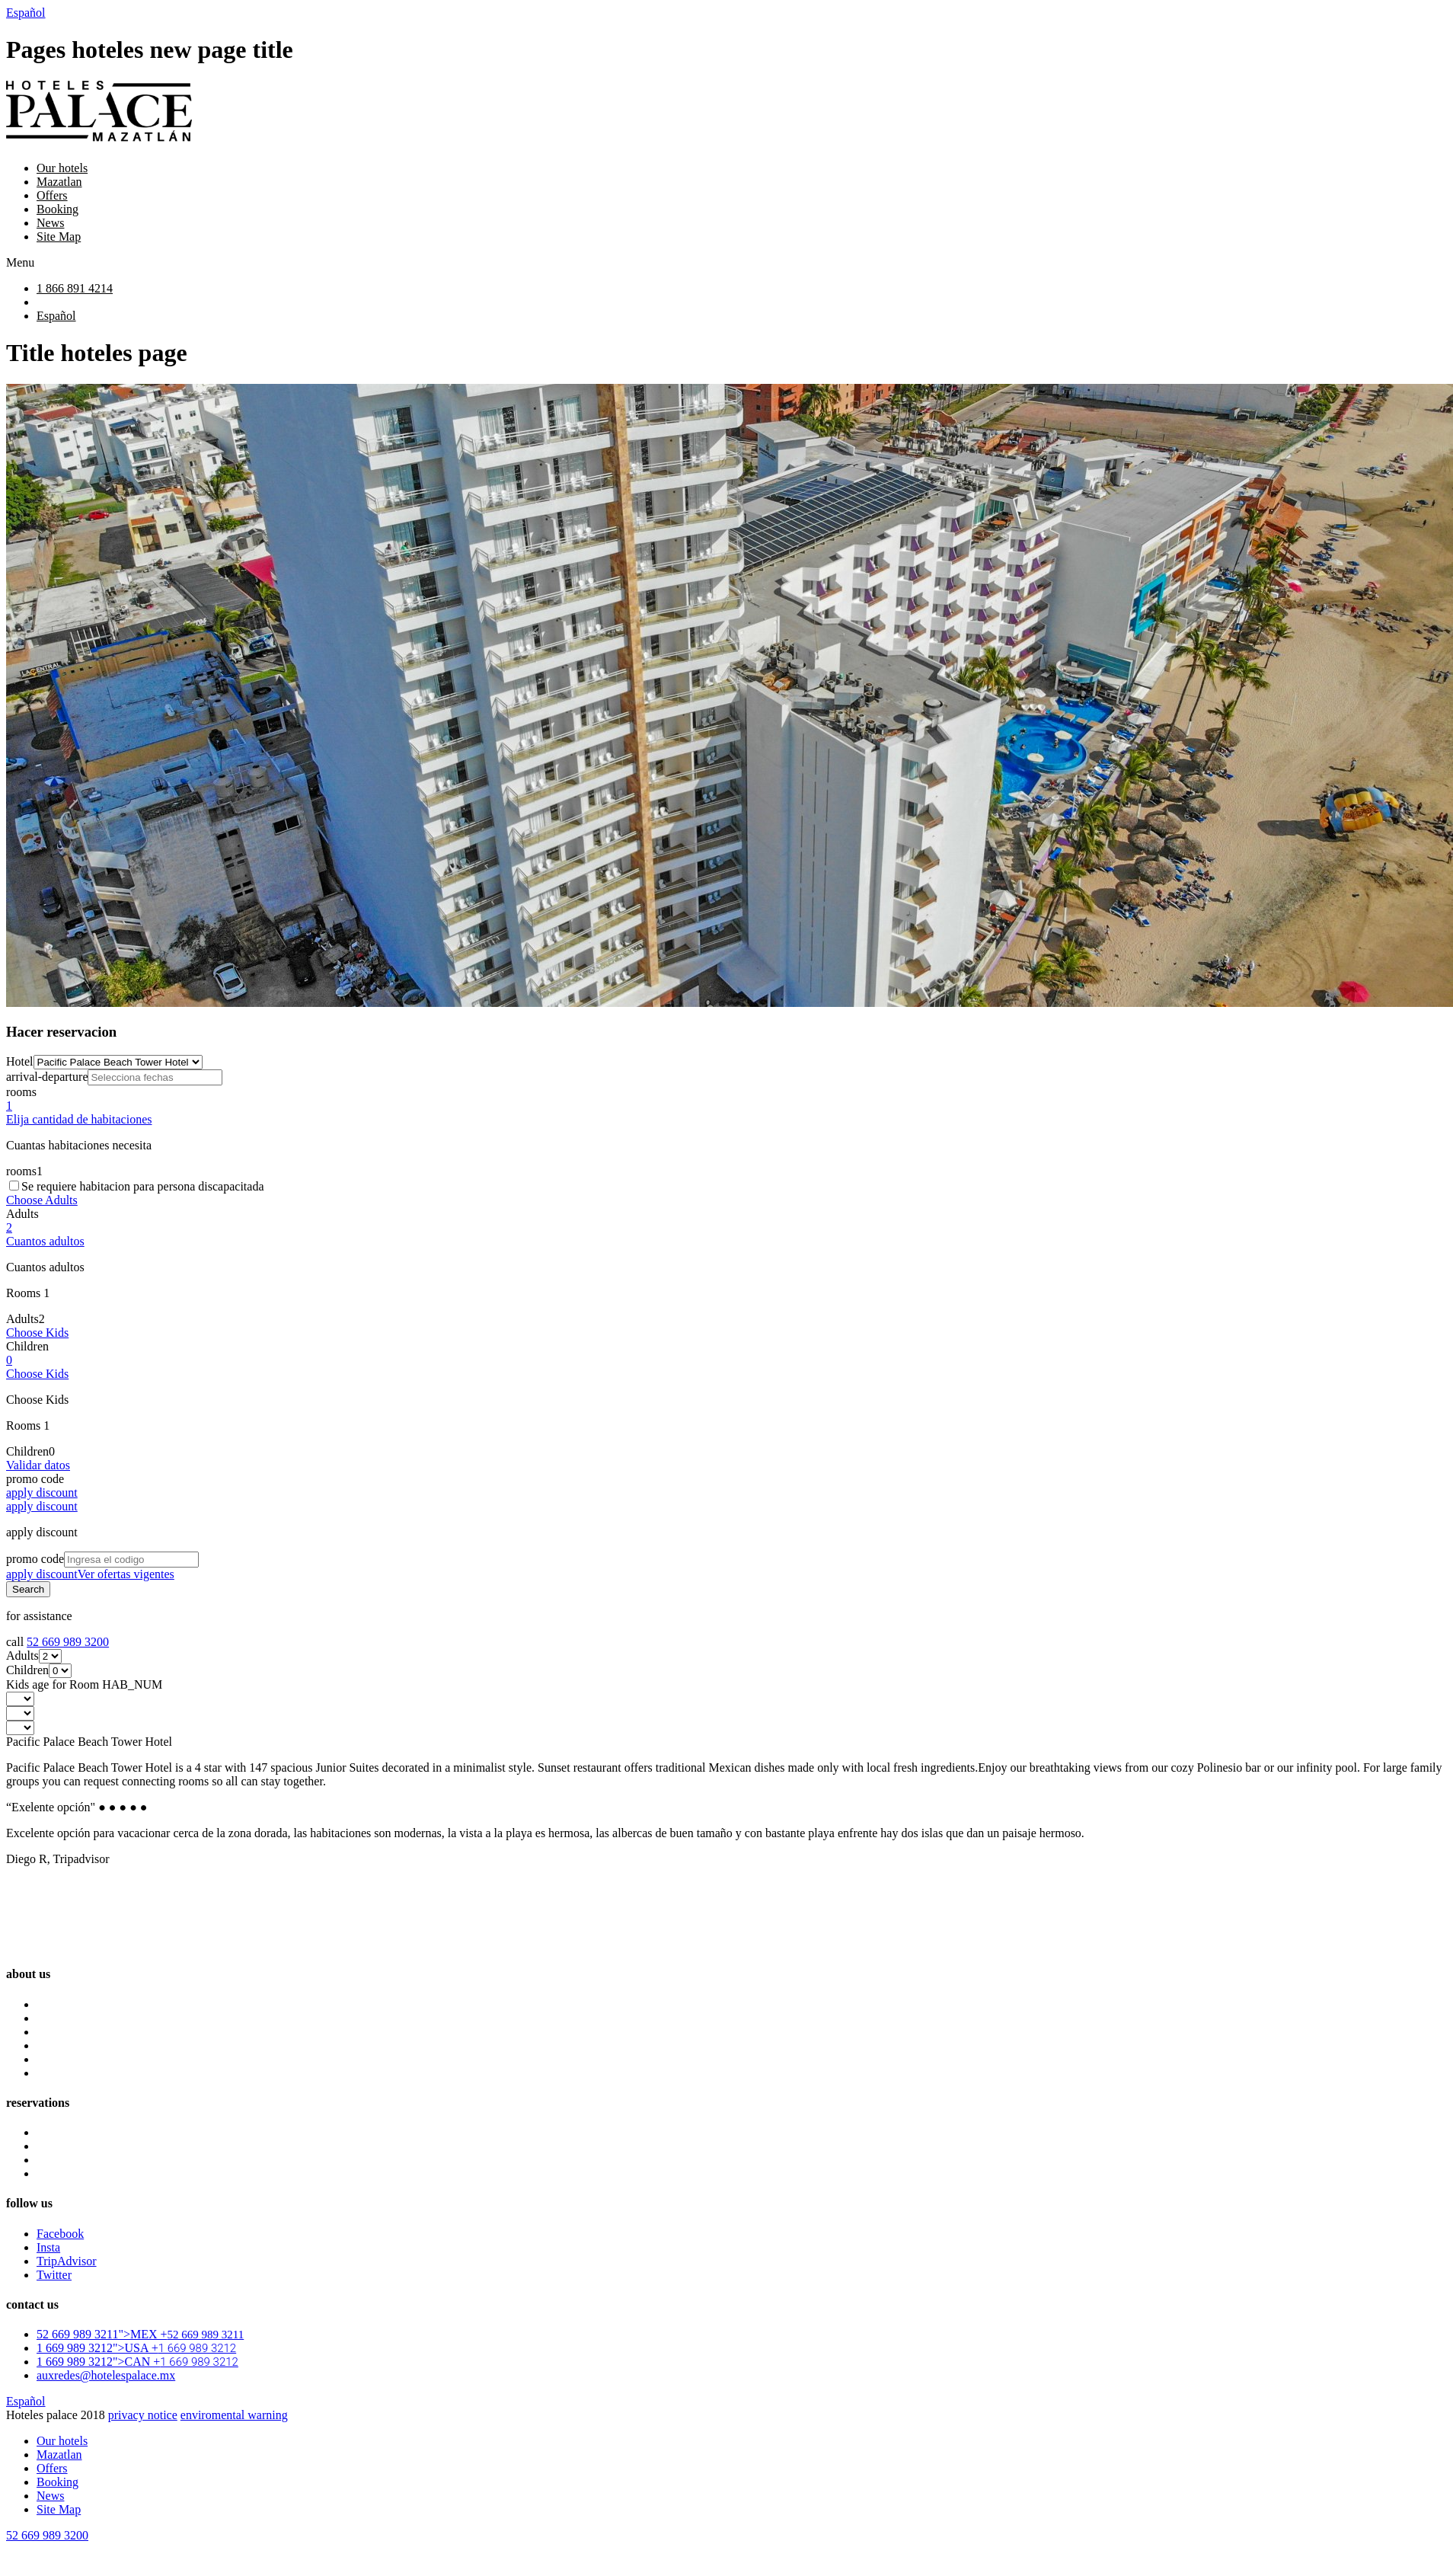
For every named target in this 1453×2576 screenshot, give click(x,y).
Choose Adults (42, 1200)
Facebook (60, 2233)
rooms (21, 1091)
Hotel (20, 1061)
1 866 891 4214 (75, 288)
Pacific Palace (71, 2173)
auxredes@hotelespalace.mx (106, 2375)
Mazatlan (59, 181)
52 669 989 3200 (68, 1641)
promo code (35, 1478)
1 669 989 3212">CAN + (137, 2361)
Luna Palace (67, 2132)
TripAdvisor (67, 2261)
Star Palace (64, 2146)
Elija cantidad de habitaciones (79, 1119)
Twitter (54, 2274)
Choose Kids (37, 1332)
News (50, 222)
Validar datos (38, 1465)
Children (27, 1346)
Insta (48, 2247)
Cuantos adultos (45, 1241)
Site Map (59, 236)
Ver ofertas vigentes (126, 1574)
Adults (22, 1213)
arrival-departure (47, 1076)
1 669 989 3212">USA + (136, 2347)
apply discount (42, 1506)
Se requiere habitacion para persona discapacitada (142, 1186)
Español (26, 12)
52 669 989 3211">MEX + (140, 2334)
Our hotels (62, 167)
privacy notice (142, 2414)
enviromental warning (234, 2414)
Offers (52, 195)
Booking (57, 209)
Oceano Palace (73, 2159)
